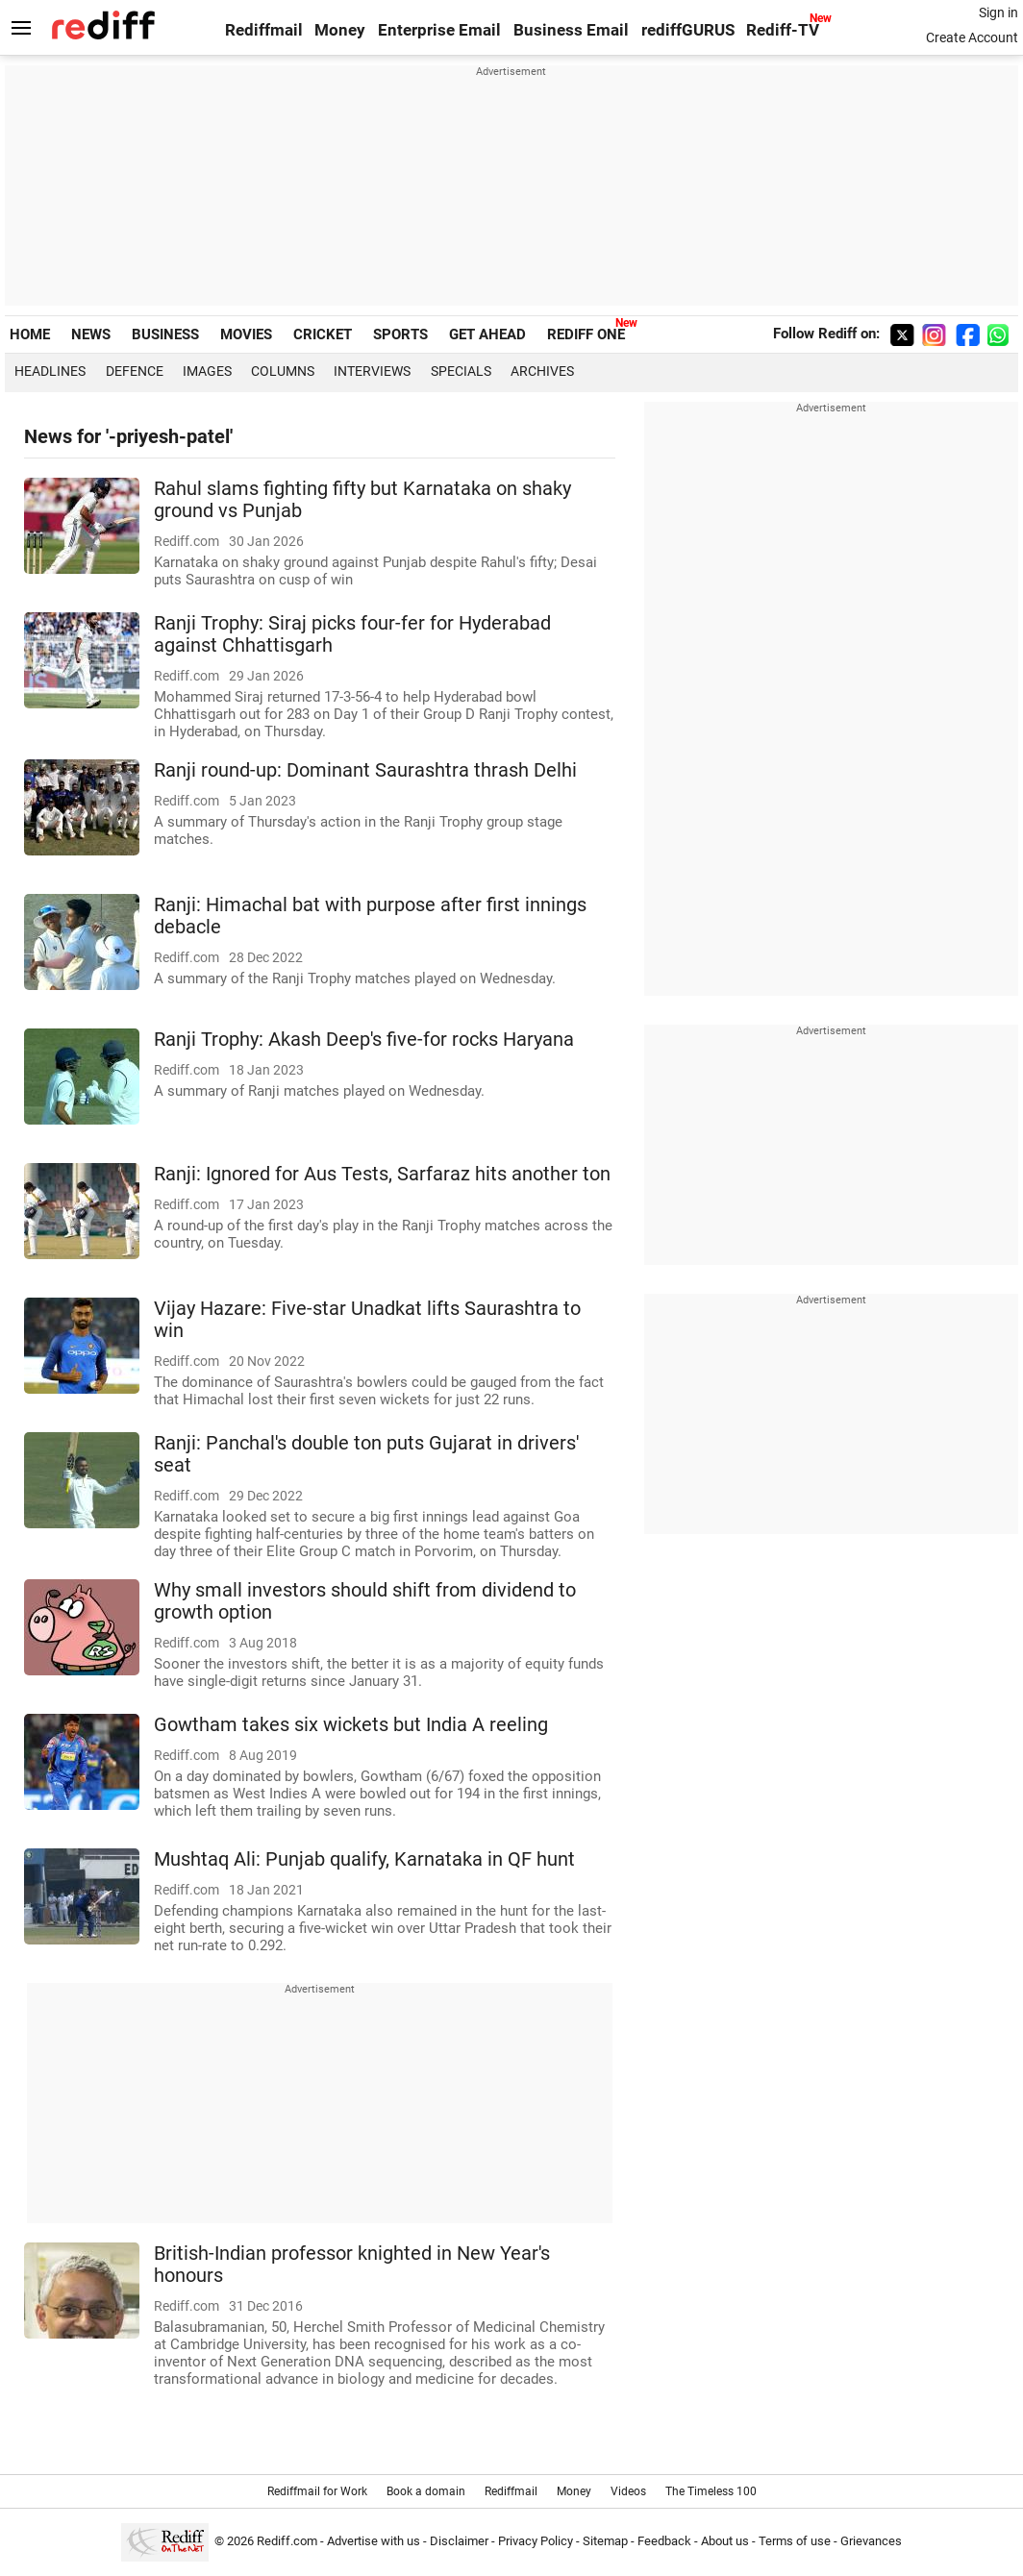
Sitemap (605, 2541)
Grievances (871, 2541)
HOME (30, 334)
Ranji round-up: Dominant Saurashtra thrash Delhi (365, 770)
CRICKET (322, 334)
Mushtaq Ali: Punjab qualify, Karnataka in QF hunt (364, 1859)
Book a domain (426, 2491)
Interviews (372, 371)
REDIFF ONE (586, 334)
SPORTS (400, 334)
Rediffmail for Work (317, 2491)
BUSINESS (165, 334)
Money (339, 30)
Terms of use (795, 2541)
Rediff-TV (782, 30)
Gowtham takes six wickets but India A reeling (351, 1725)
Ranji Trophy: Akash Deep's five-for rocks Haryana (364, 1039)
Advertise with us (373, 2541)
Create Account (972, 37)
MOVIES (246, 334)
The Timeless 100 (711, 2491)
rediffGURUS (688, 30)
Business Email (571, 30)
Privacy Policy (535, 2541)
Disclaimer (459, 2541)
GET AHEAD (487, 334)
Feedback (664, 2541)
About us (725, 2541)
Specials (461, 371)
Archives (542, 371)
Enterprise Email (439, 30)
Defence (134, 371)
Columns (282, 371)
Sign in (998, 12)
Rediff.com (287, 2541)
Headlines (50, 371)
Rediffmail (264, 30)
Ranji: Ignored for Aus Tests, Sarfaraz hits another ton (382, 1174)
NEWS (91, 334)
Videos (628, 2491)
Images (207, 371)
